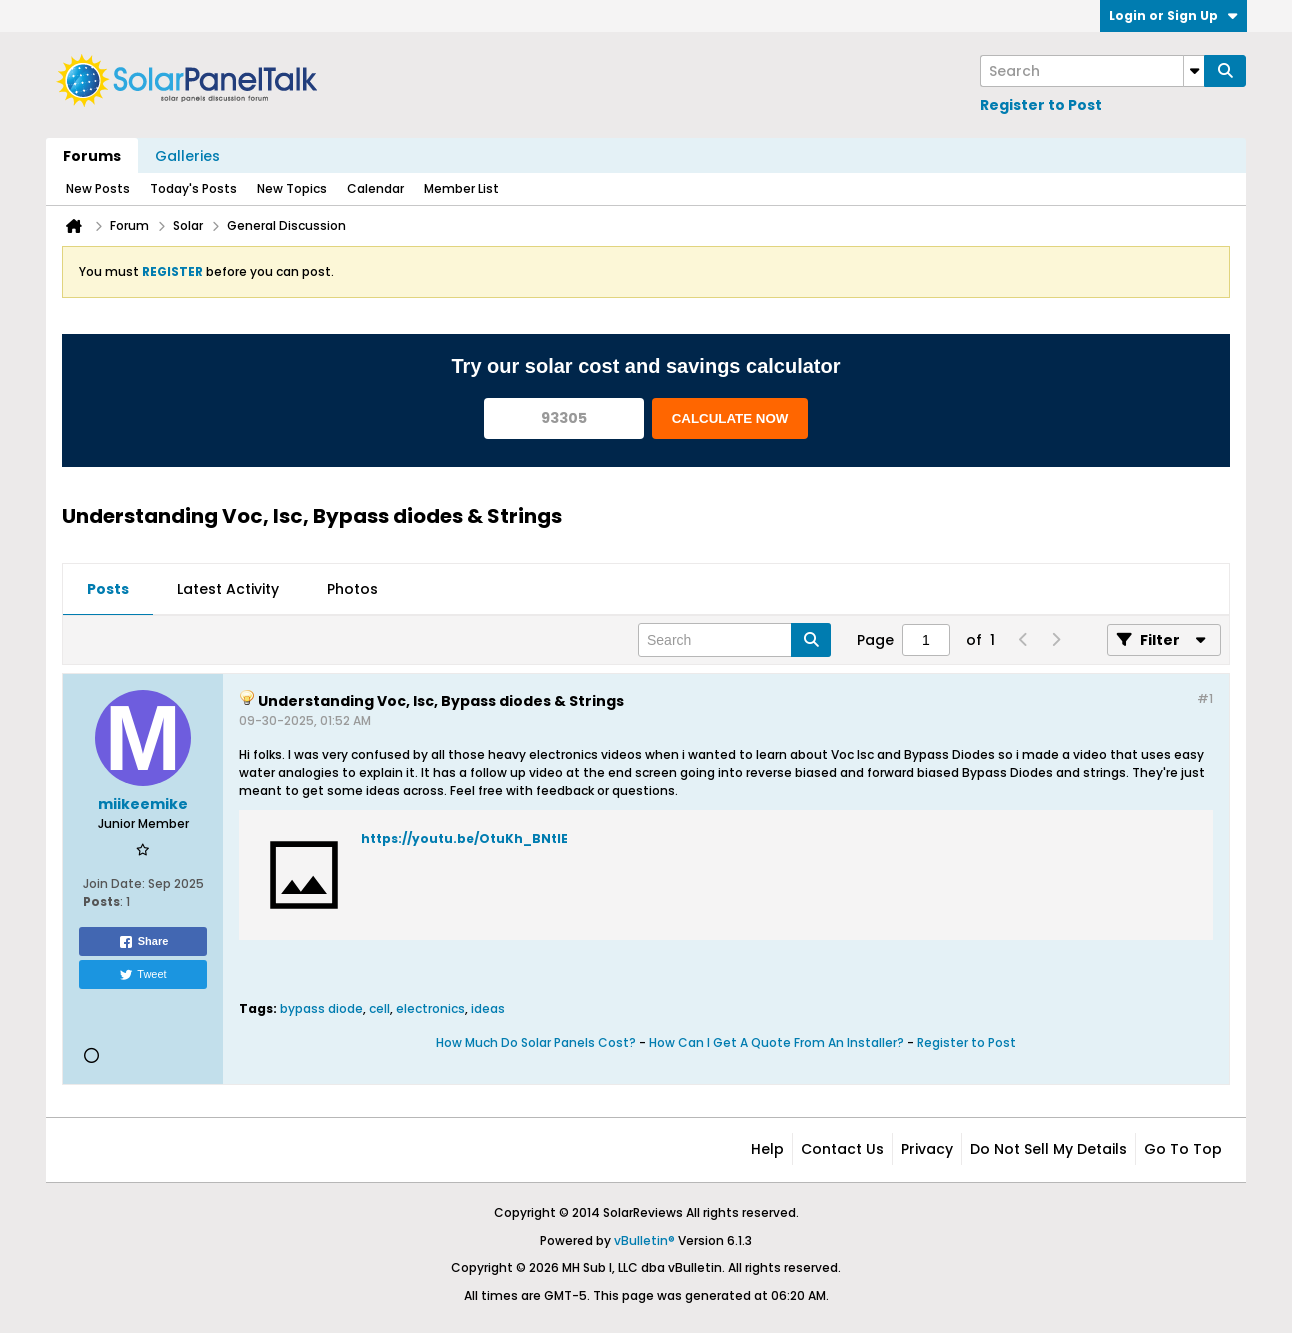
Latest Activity (228, 589)
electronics (430, 1008)
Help (767, 1149)
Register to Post (1041, 105)
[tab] (108, 590)
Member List (461, 188)
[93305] (564, 418)
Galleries (187, 156)
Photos (352, 589)
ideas (488, 1008)
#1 (1205, 698)
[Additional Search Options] (1194, 71)
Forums (92, 156)
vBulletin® (644, 1240)
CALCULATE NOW (730, 418)
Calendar (375, 188)
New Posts (98, 188)
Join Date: (114, 883)
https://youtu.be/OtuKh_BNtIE (464, 838)
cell (379, 1008)
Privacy (927, 1149)
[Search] (1092, 71)
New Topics (292, 188)
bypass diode (321, 1008)
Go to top (1183, 1149)
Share (143, 942)
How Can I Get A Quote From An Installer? (776, 1042)
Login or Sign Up (1173, 15)
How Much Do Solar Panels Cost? (536, 1042)
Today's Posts (193, 188)
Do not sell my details (1048, 1149)
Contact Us (842, 1149)
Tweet (142, 975)
